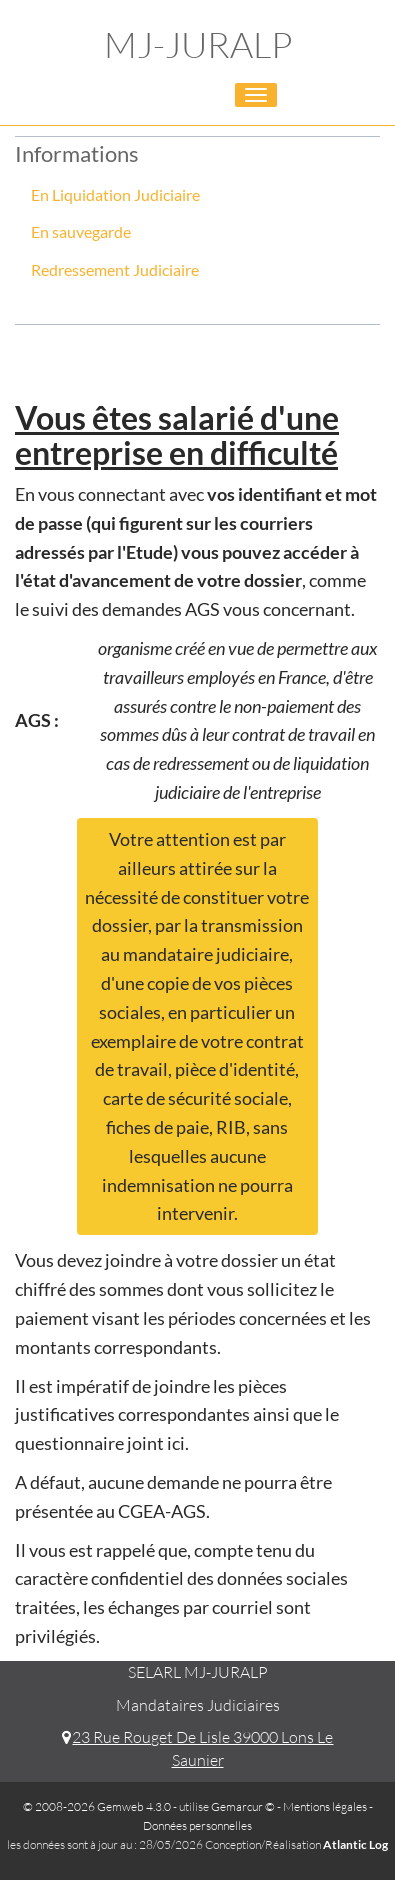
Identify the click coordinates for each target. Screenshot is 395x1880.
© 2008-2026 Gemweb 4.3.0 (97, 1806)
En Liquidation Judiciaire (115, 194)
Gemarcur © (243, 1806)
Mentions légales (325, 1806)
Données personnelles (197, 1825)
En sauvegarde (81, 231)
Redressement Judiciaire (115, 269)
